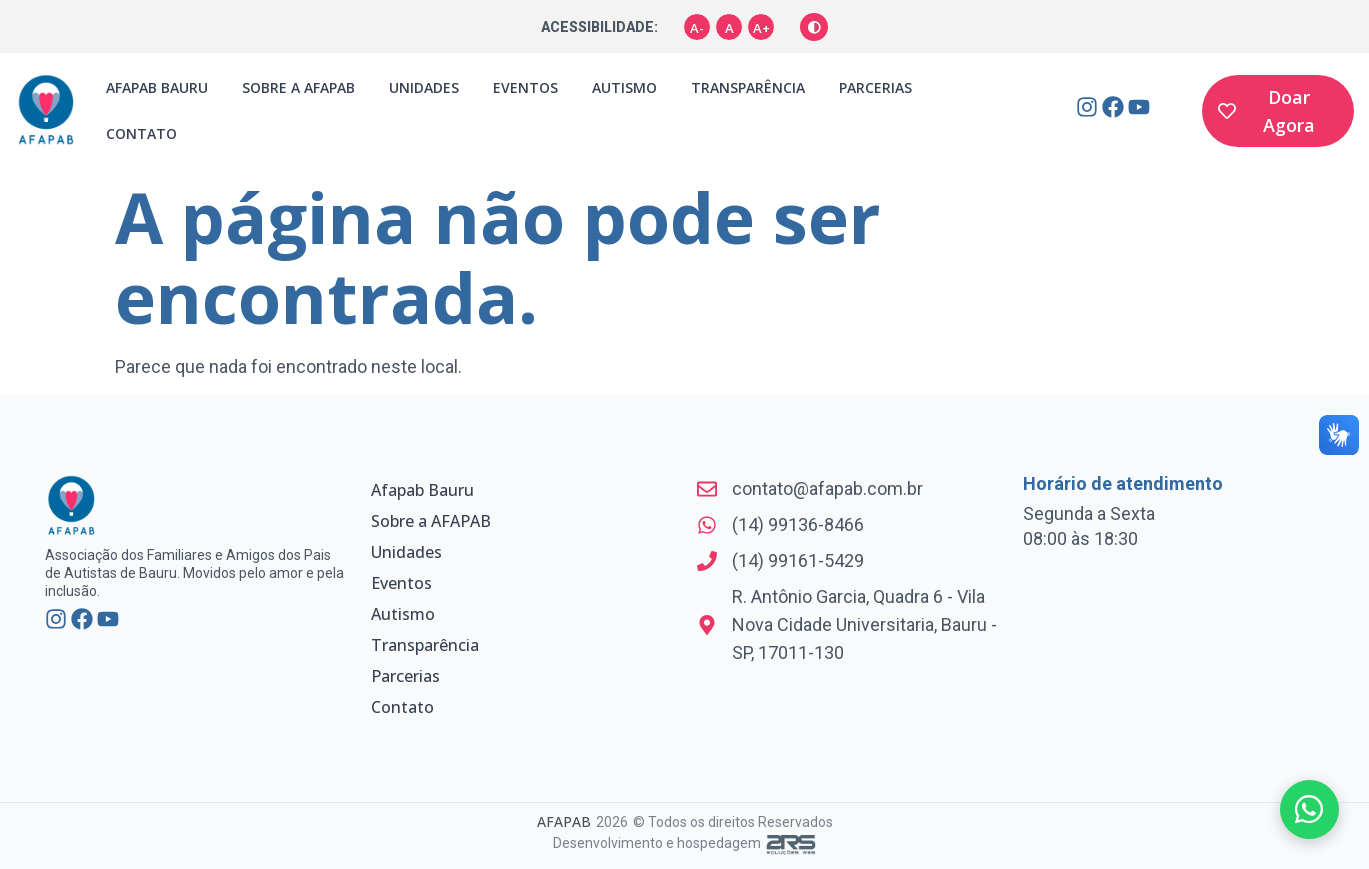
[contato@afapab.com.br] (707, 489)
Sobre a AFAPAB (298, 87)
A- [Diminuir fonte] (697, 28)
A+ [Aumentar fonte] (761, 28)
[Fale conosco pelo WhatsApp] (1309, 809)
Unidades (424, 87)
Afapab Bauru (157, 87)
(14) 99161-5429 (798, 560)
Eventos (525, 87)
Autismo (624, 87)
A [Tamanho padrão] (729, 28)
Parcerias (875, 87)
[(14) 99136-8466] (707, 525)
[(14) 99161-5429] (707, 561)
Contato (141, 133)
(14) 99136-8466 (798, 524)
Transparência (748, 87)
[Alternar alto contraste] (814, 27)
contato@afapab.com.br (827, 488)
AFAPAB (564, 821)
